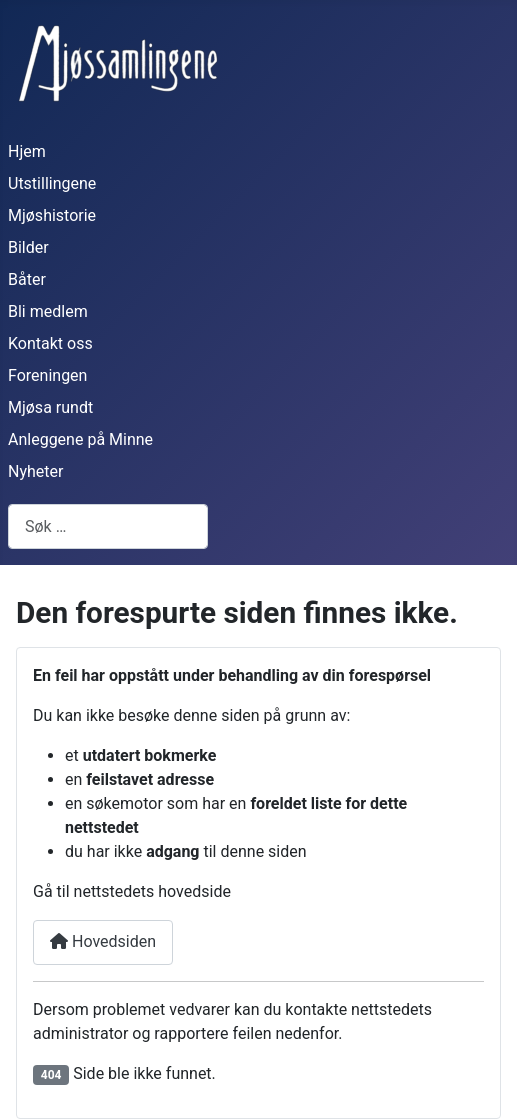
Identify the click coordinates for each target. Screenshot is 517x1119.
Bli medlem (48, 311)
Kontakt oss (50, 343)
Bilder (28, 247)
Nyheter (35, 471)
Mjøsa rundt (50, 407)
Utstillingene (52, 183)
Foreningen (47, 375)
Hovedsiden (103, 941)
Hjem (27, 151)
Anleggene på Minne (80, 439)
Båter (27, 279)
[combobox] (108, 526)
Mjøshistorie (52, 215)
